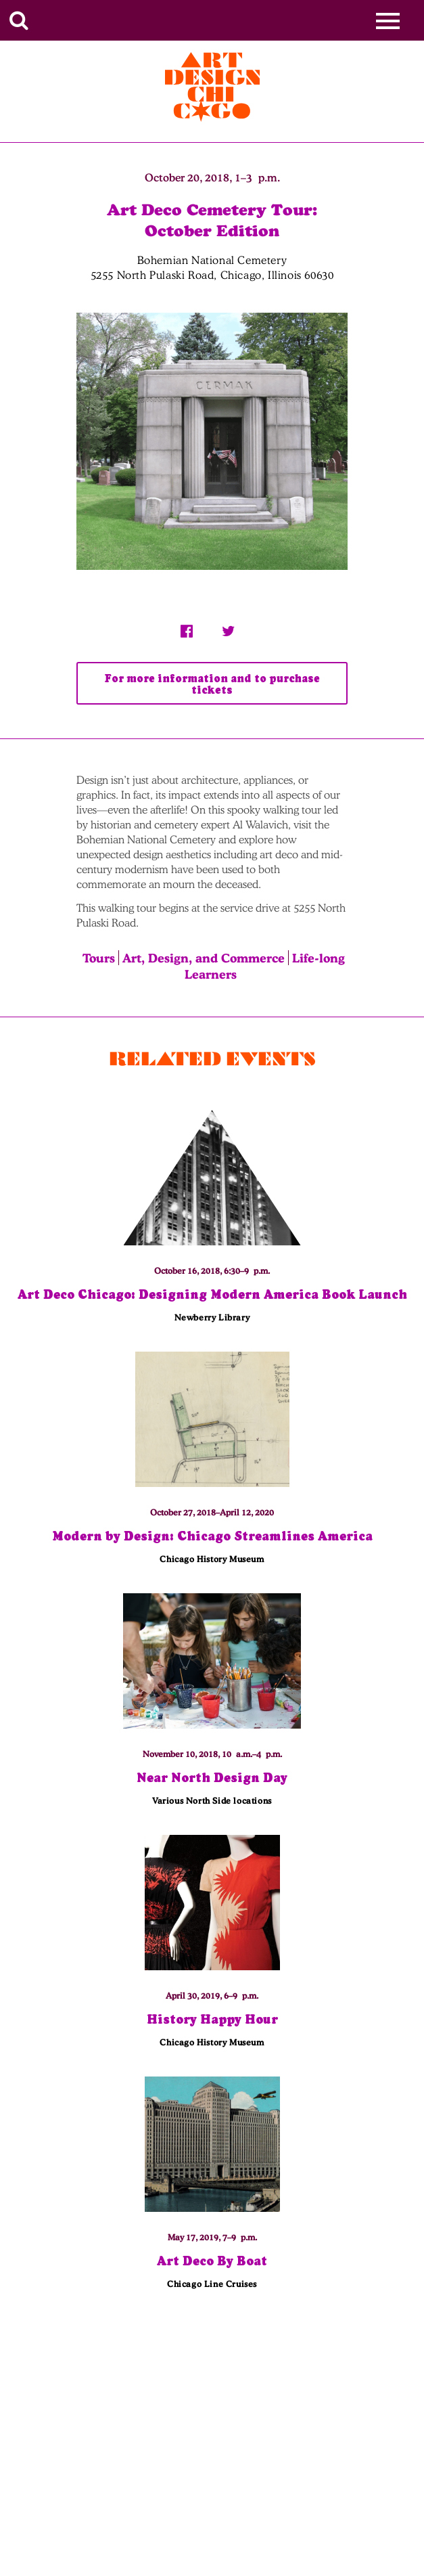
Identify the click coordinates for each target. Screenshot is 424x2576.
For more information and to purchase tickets (212, 684)
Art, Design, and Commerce (203, 957)
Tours (99, 957)
